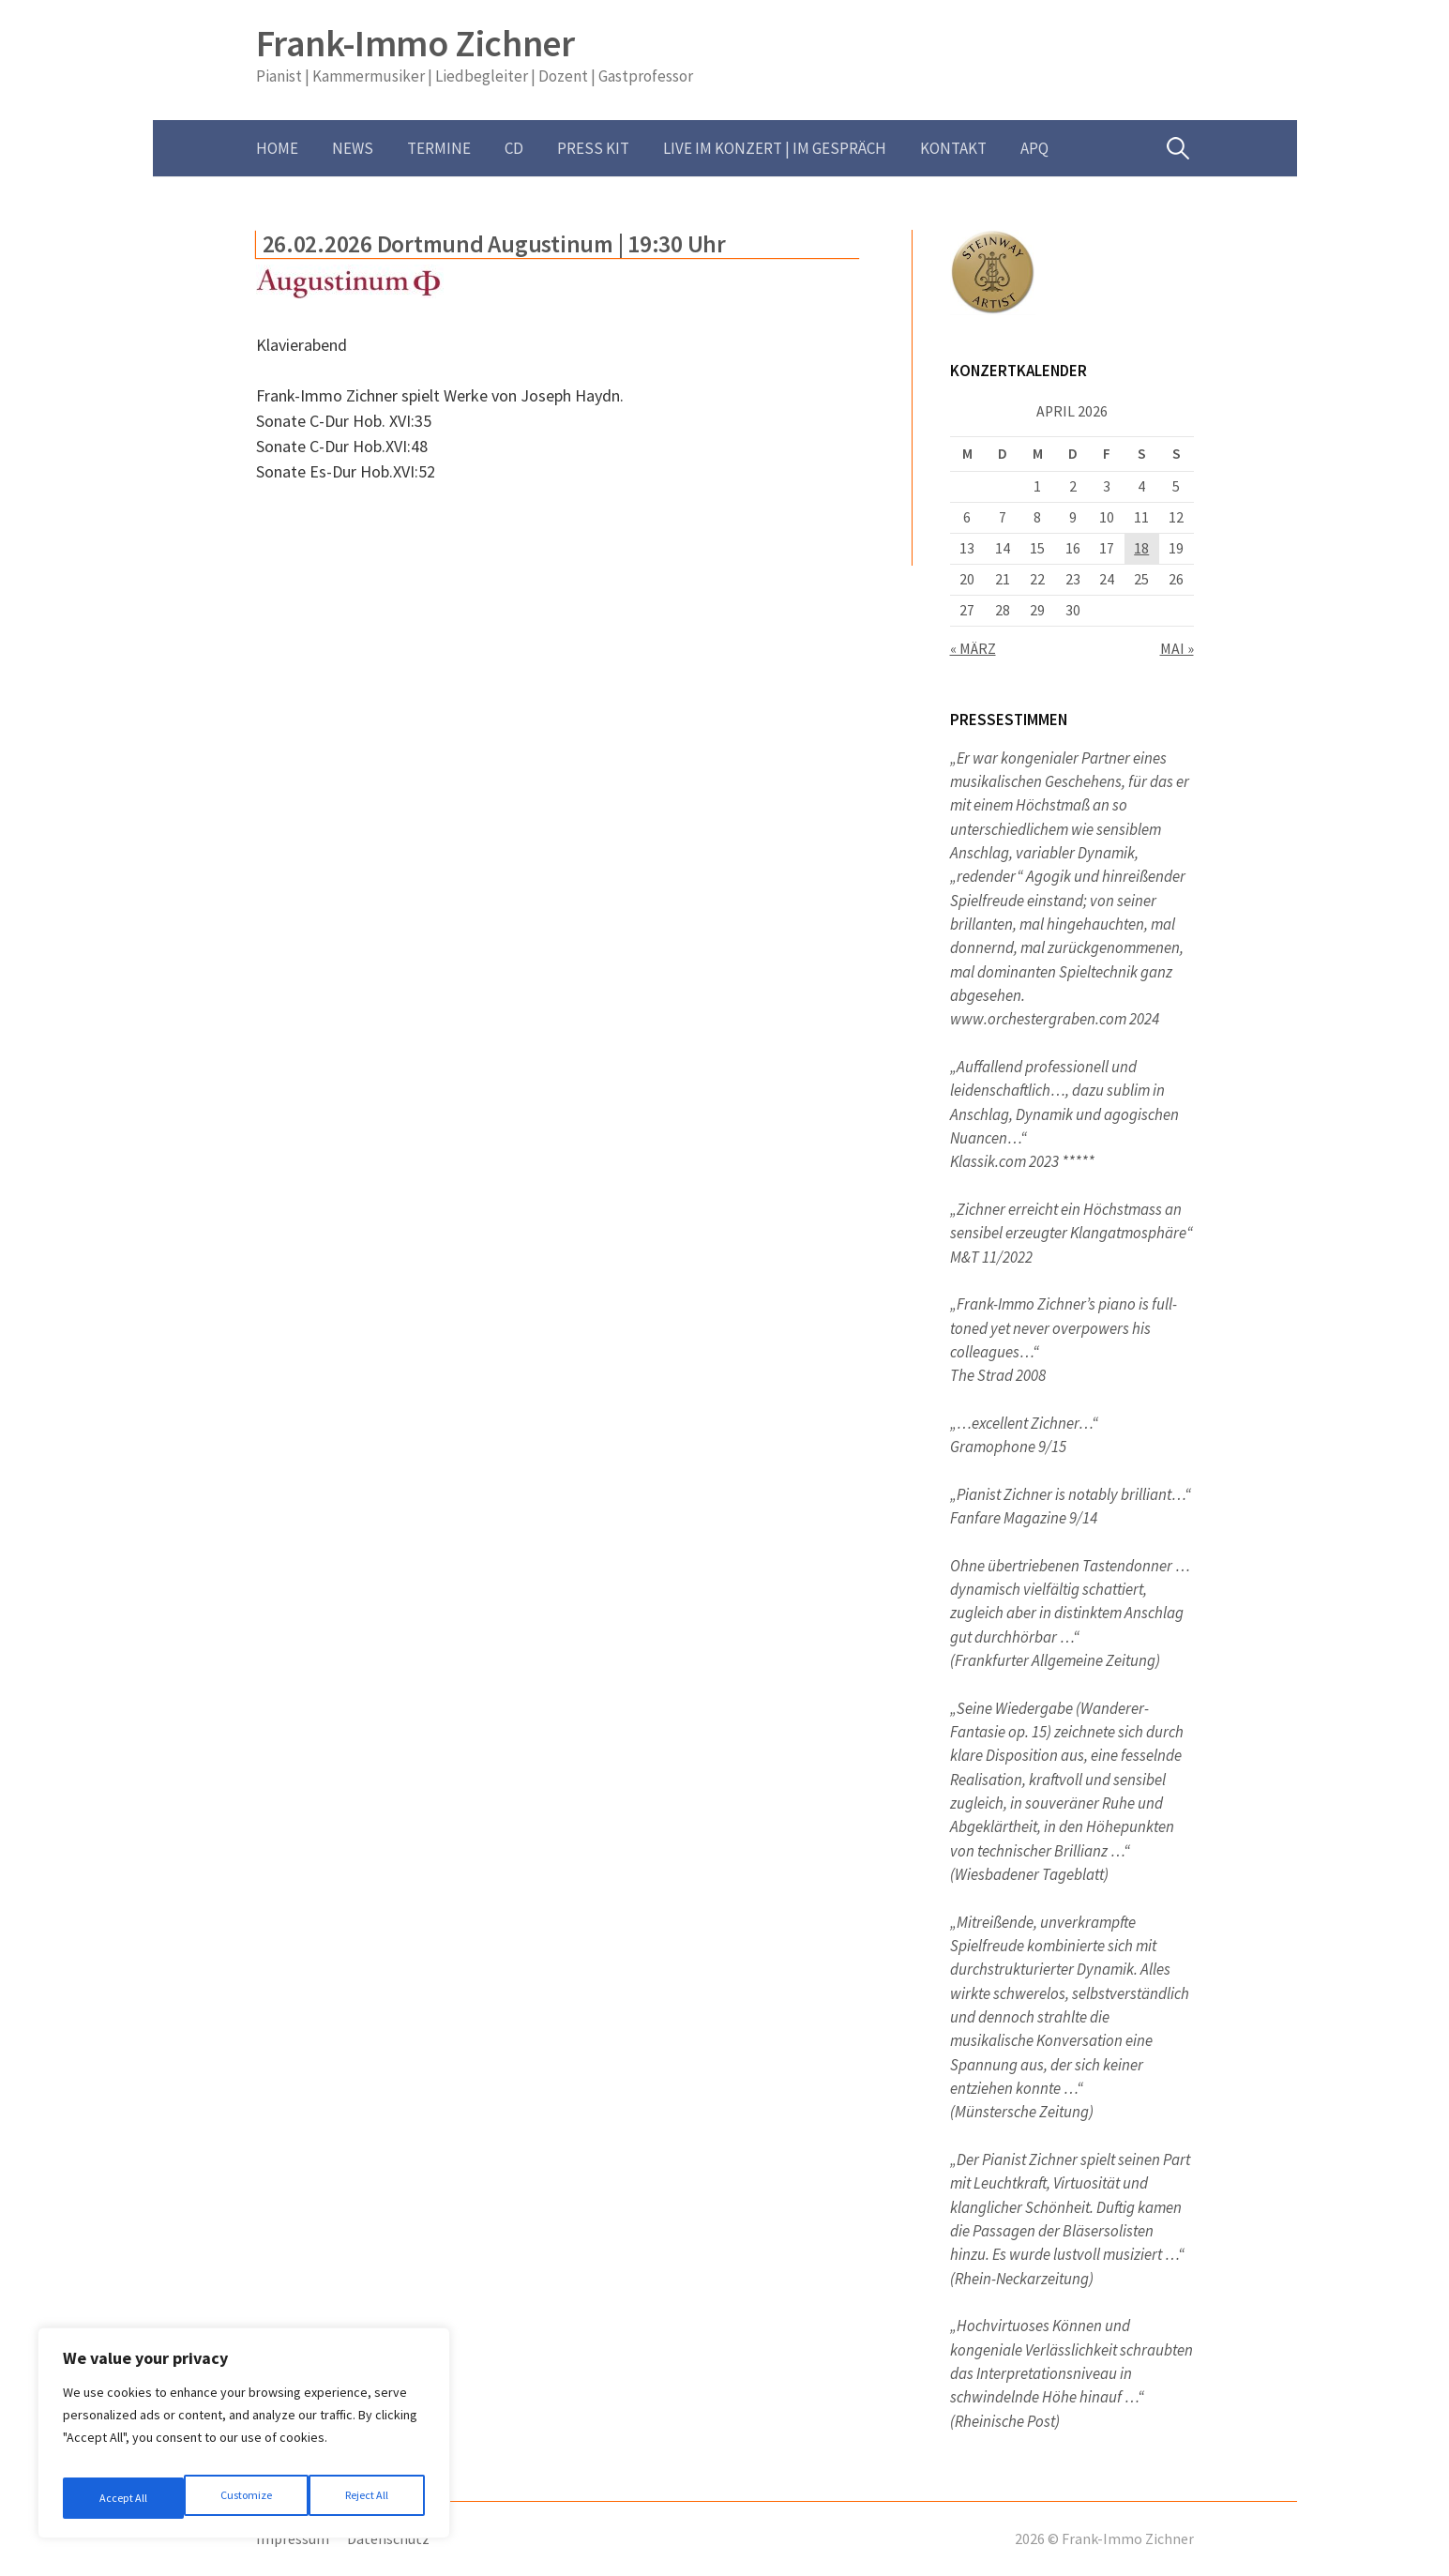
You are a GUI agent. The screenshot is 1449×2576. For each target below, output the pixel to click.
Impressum (292, 2539)
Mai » (1177, 649)
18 (1141, 548)
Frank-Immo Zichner (415, 43)
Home (277, 148)
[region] (244, 2439)
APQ (1034, 148)
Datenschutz (388, 2539)
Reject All (245, 2498)
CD (514, 148)
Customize (123, 2498)
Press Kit (593, 148)
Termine (439, 148)
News (352, 148)
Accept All (367, 2498)
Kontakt (953, 148)
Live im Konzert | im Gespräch (774, 148)
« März (973, 649)
